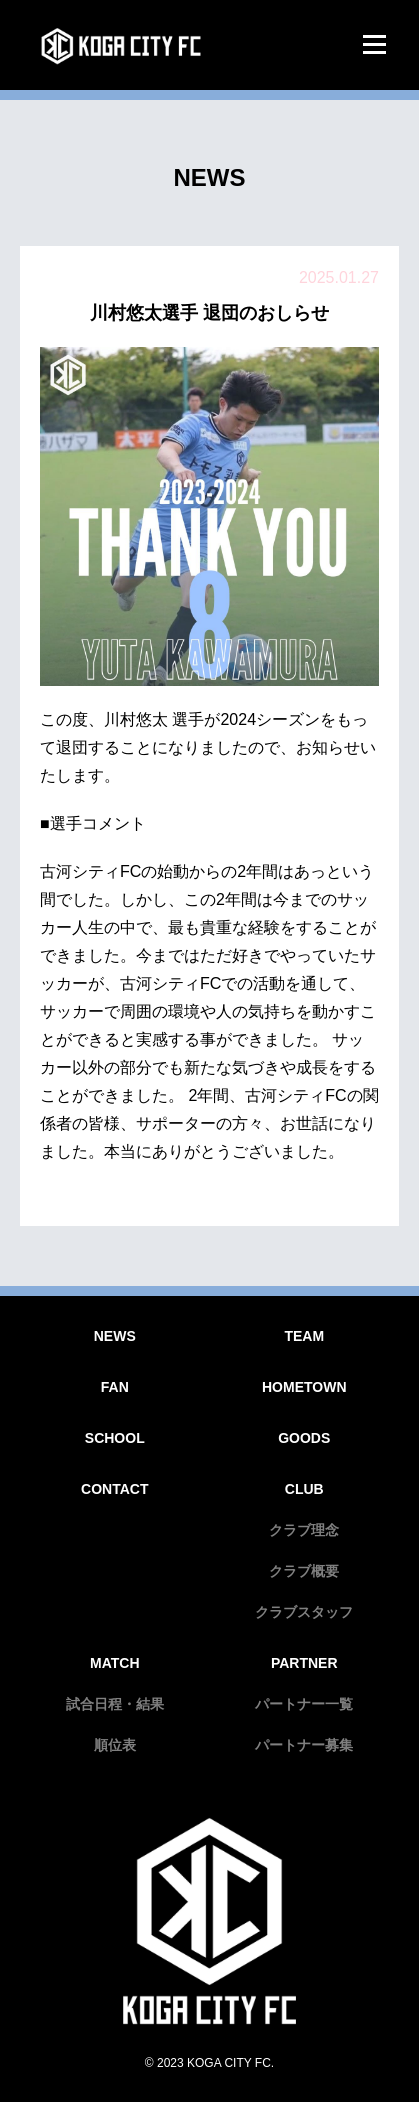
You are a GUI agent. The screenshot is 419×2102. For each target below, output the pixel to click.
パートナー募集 (304, 1745)
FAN (115, 1387)
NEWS (115, 1336)
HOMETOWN (304, 1387)
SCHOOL (115, 1438)
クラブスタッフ (304, 1612)
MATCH (115, 1663)
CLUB (304, 1489)
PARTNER (304, 1663)
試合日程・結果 (115, 1704)
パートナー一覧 (304, 1704)
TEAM (304, 1336)
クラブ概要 (304, 1571)
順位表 (115, 1745)
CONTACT (114, 1489)
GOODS (304, 1438)
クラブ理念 (304, 1530)
